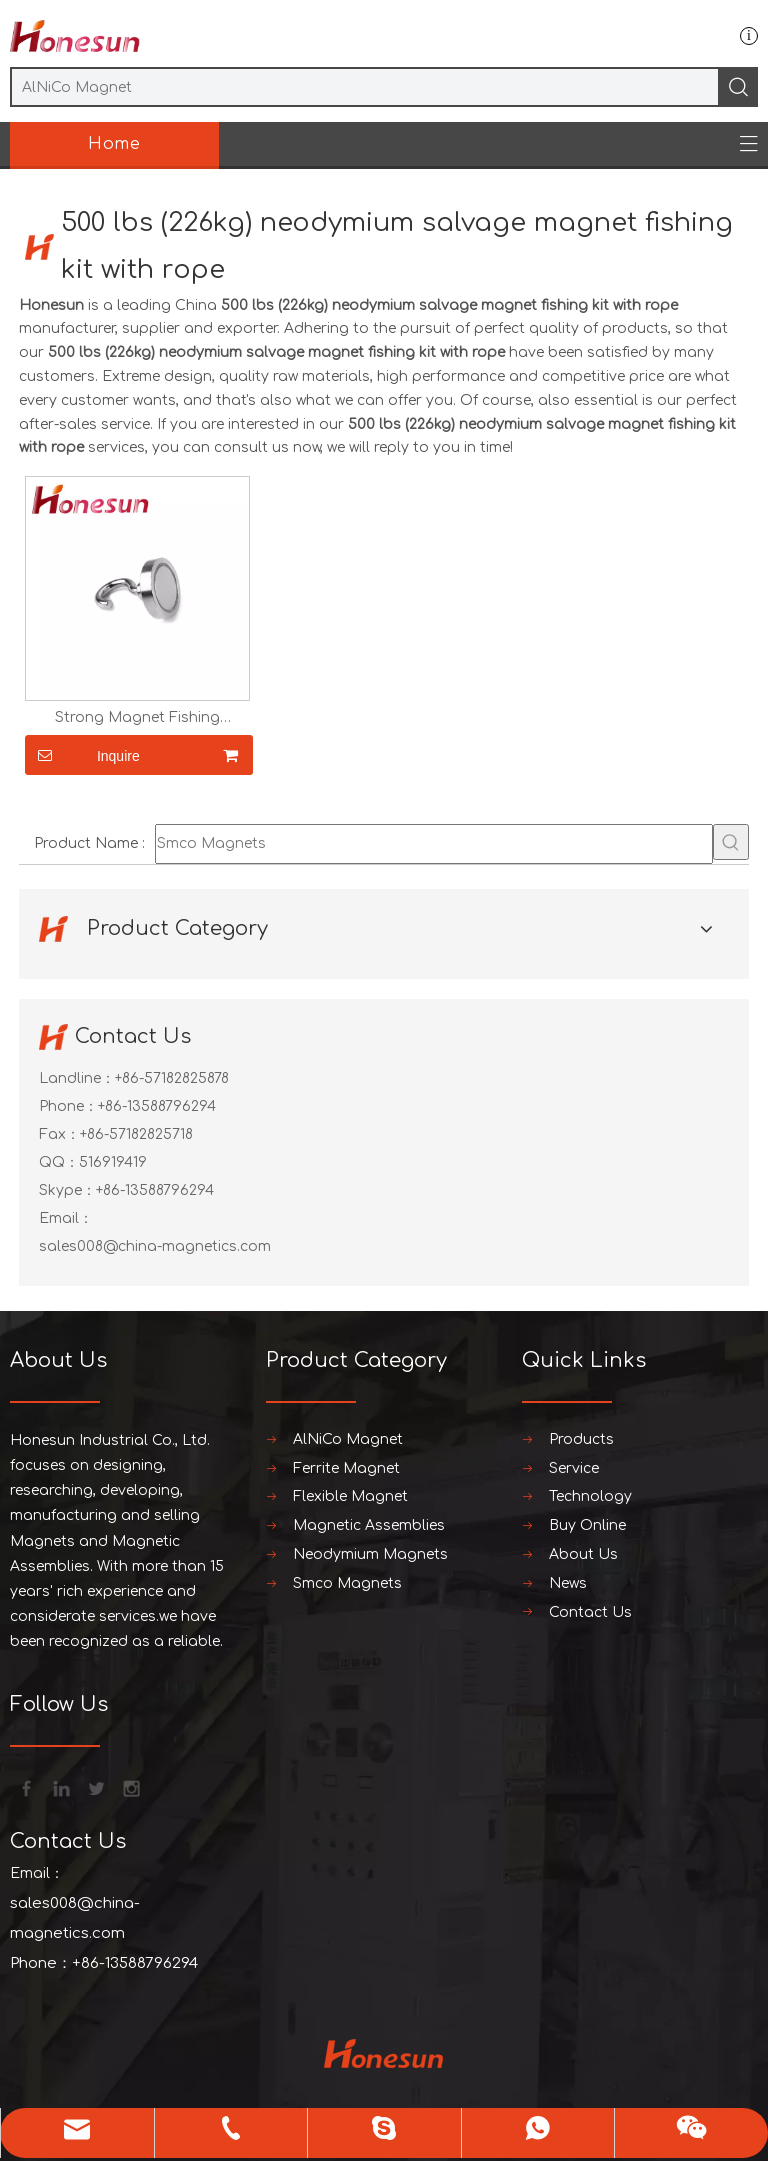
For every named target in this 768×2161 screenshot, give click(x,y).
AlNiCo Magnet (348, 1439)
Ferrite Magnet (346, 1468)
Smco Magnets (347, 1583)
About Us (583, 1554)
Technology (590, 1496)
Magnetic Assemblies (369, 1525)
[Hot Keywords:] (731, 842)
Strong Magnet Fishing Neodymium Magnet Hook (137, 718)
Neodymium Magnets (370, 1554)
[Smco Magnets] (434, 844)
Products (581, 1439)
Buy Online (587, 1525)
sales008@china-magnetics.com (155, 1246)
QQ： (59, 1162)
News (568, 1583)
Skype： (67, 1190)
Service (574, 1468)
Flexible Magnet (350, 1496)
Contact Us (590, 1612)
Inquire (82, 755)
